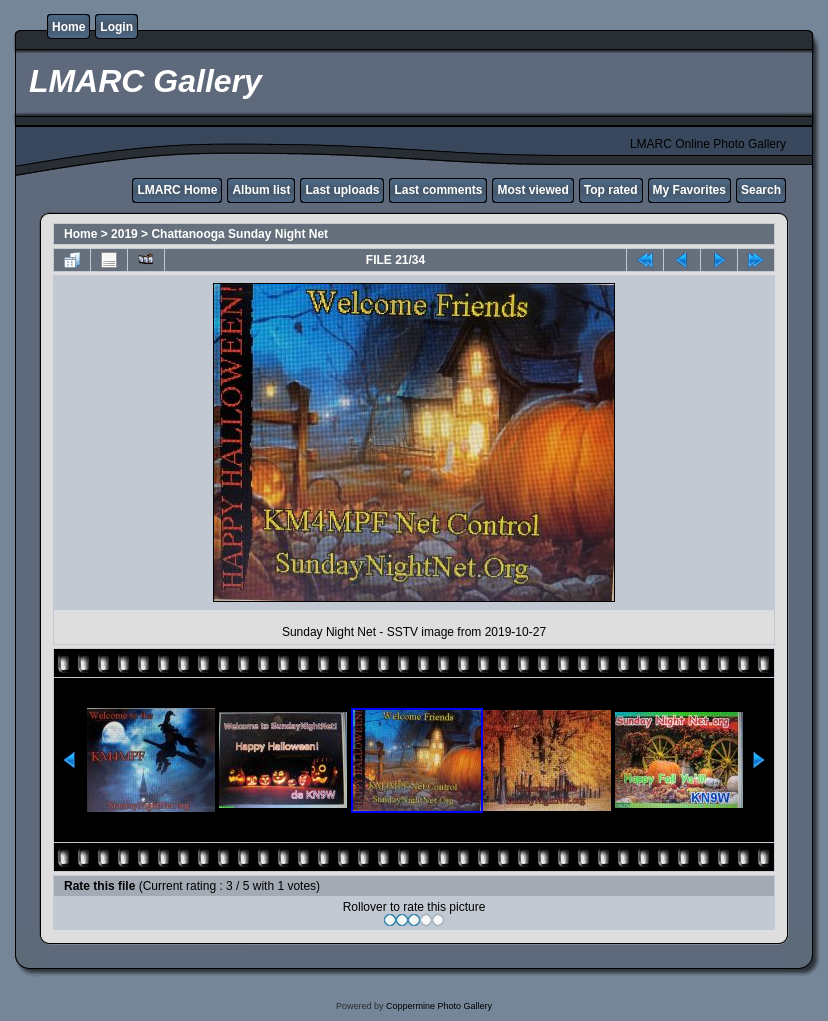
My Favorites (689, 190)
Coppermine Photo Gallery (439, 1006)
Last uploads (342, 190)
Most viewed (532, 190)
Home (68, 27)
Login (116, 27)
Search (761, 190)
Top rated (611, 190)
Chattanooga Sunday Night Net (239, 234)
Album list (261, 190)
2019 (124, 234)
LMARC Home (177, 190)
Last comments (438, 190)
